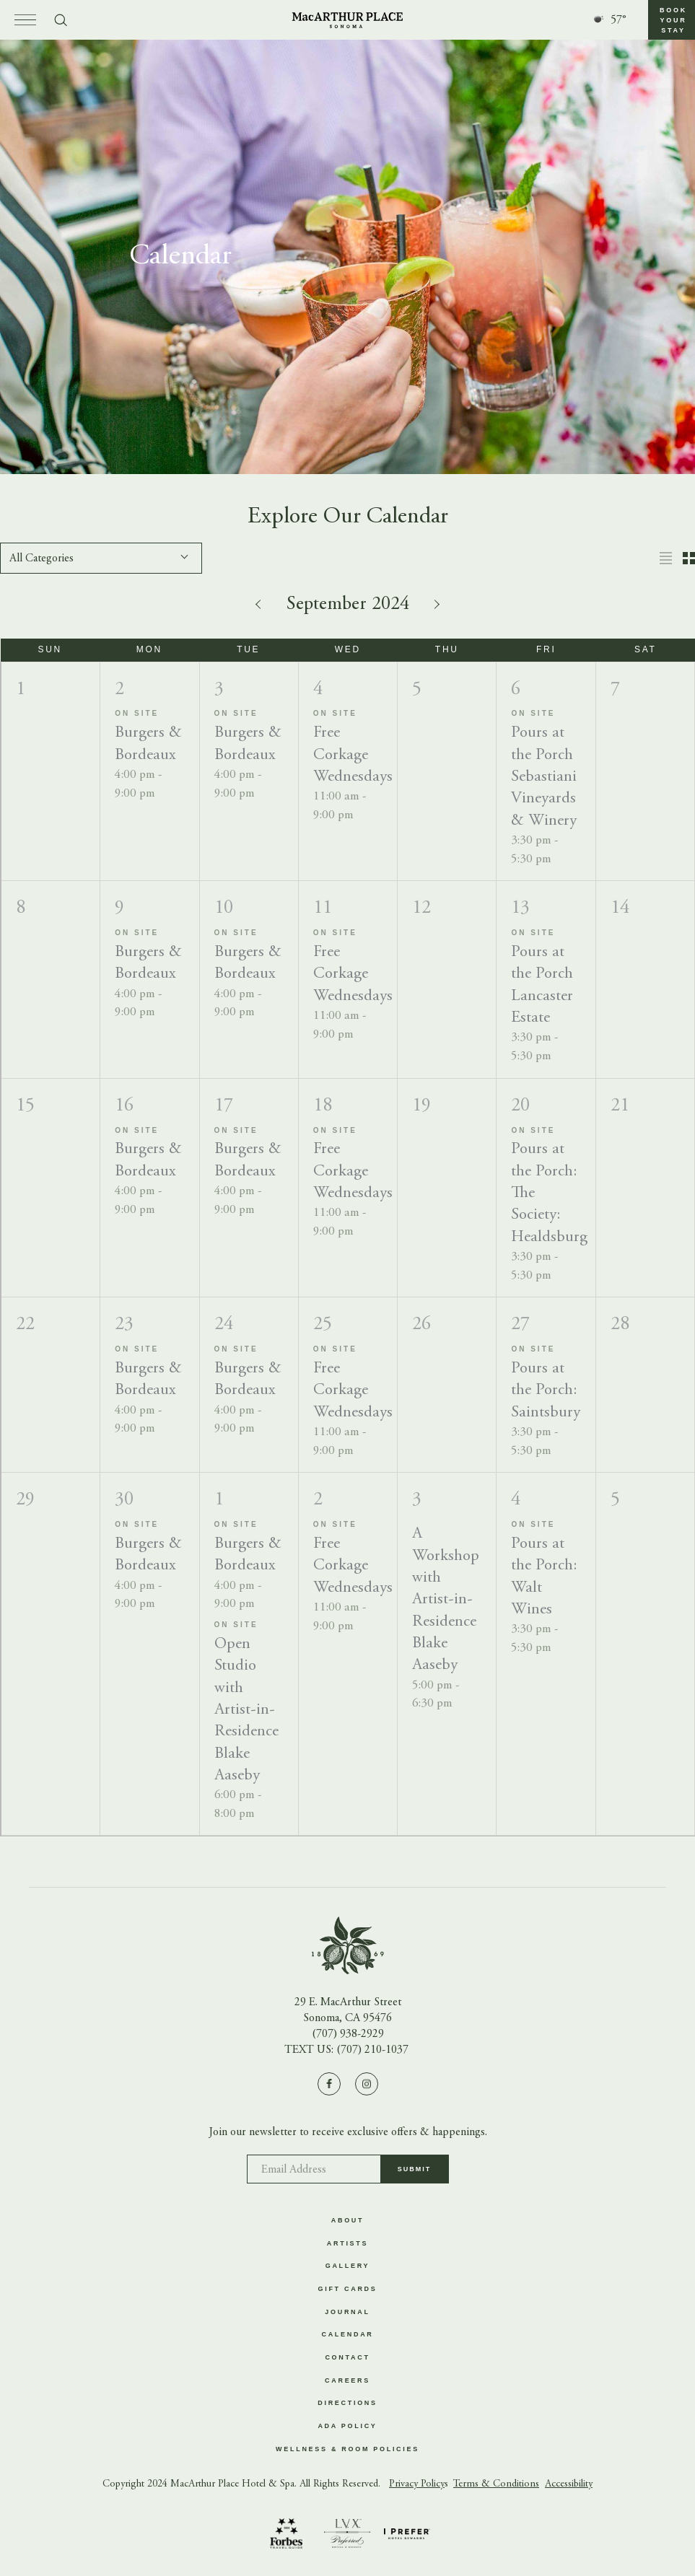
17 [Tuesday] (223, 1106)
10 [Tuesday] (223, 908)
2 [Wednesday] (318, 1500)
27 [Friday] (520, 1324)
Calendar (347, 2335)
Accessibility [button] (569, 2486)
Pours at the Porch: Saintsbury (545, 1391)
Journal (347, 2312)
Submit (415, 2173)
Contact (347, 2358)
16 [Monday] (124, 1106)
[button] (671, 20)
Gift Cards (347, 2289)
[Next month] (435, 604)
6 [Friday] (515, 689)
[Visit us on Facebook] (329, 2083)
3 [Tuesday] (219, 689)
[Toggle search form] (60, 20)
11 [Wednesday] (322, 908)
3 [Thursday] (416, 1500)
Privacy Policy (417, 2486)
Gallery (347, 2266)
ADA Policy (347, 2428)
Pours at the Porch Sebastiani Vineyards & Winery (544, 777)
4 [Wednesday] (318, 689)
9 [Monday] (119, 908)
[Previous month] (260, 604)
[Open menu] (25, 19)
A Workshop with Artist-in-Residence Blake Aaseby (445, 1599)
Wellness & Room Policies (347, 2451)
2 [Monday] (119, 689)
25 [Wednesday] (322, 1324)
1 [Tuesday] (219, 1500)
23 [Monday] (124, 1324)
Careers (347, 2382)
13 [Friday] (520, 908)
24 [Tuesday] (223, 1324)
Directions (347, 2405)
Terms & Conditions (496, 2486)
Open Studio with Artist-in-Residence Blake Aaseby (246, 1710)
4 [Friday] (515, 1500)
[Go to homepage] (347, 20)
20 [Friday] (520, 1106)
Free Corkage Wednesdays (353, 756)
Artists (347, 2243)
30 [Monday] (124, 1500)
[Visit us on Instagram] (366, 2083)
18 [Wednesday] (322, 1106)
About (347, 2220)
